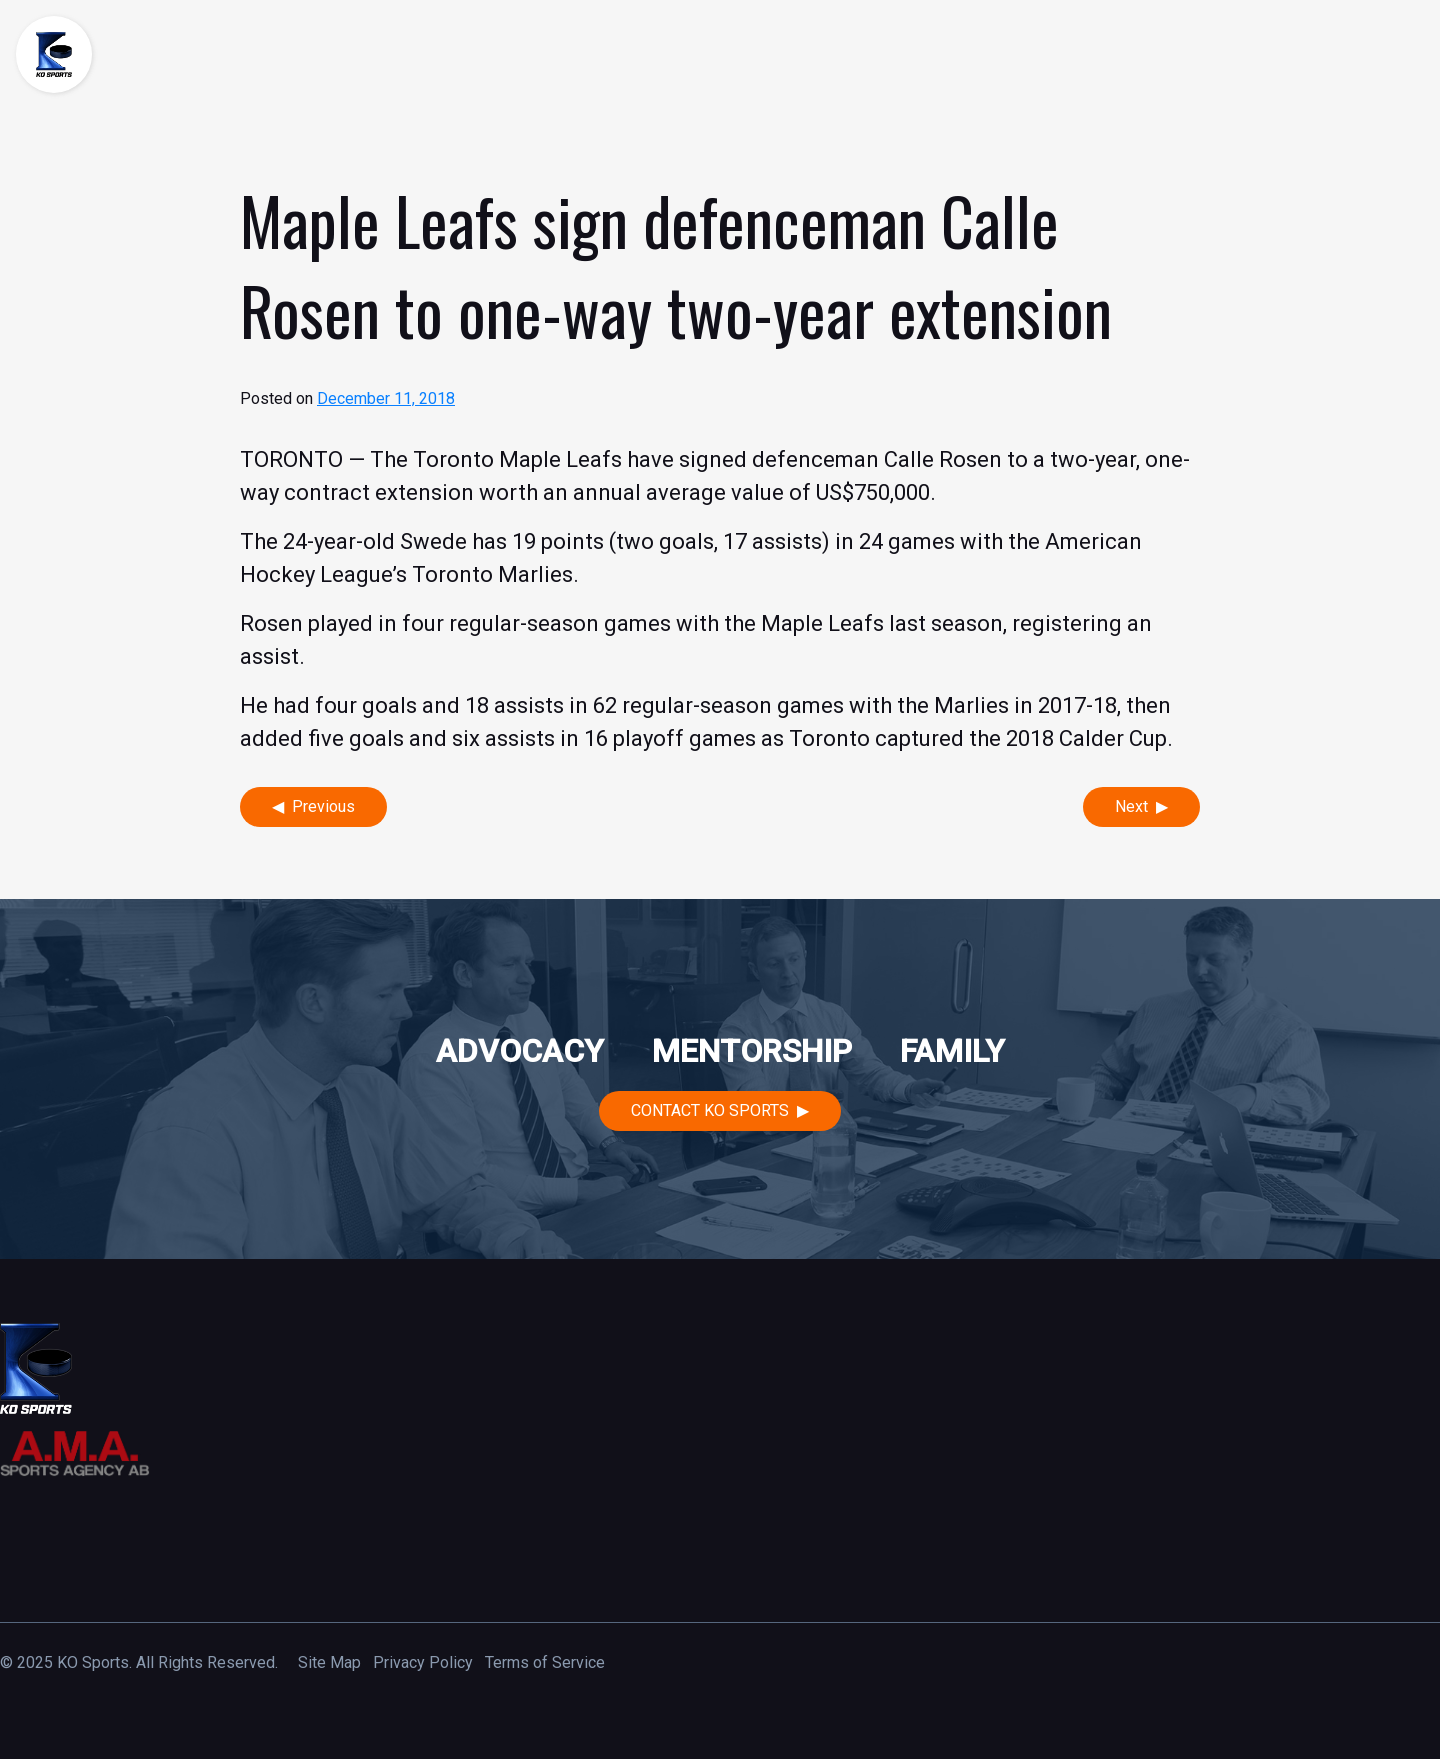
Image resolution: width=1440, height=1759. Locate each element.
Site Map (329, 1662)
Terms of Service (545, 1662)
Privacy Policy (423, 1662)
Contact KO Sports (710, 1110)
